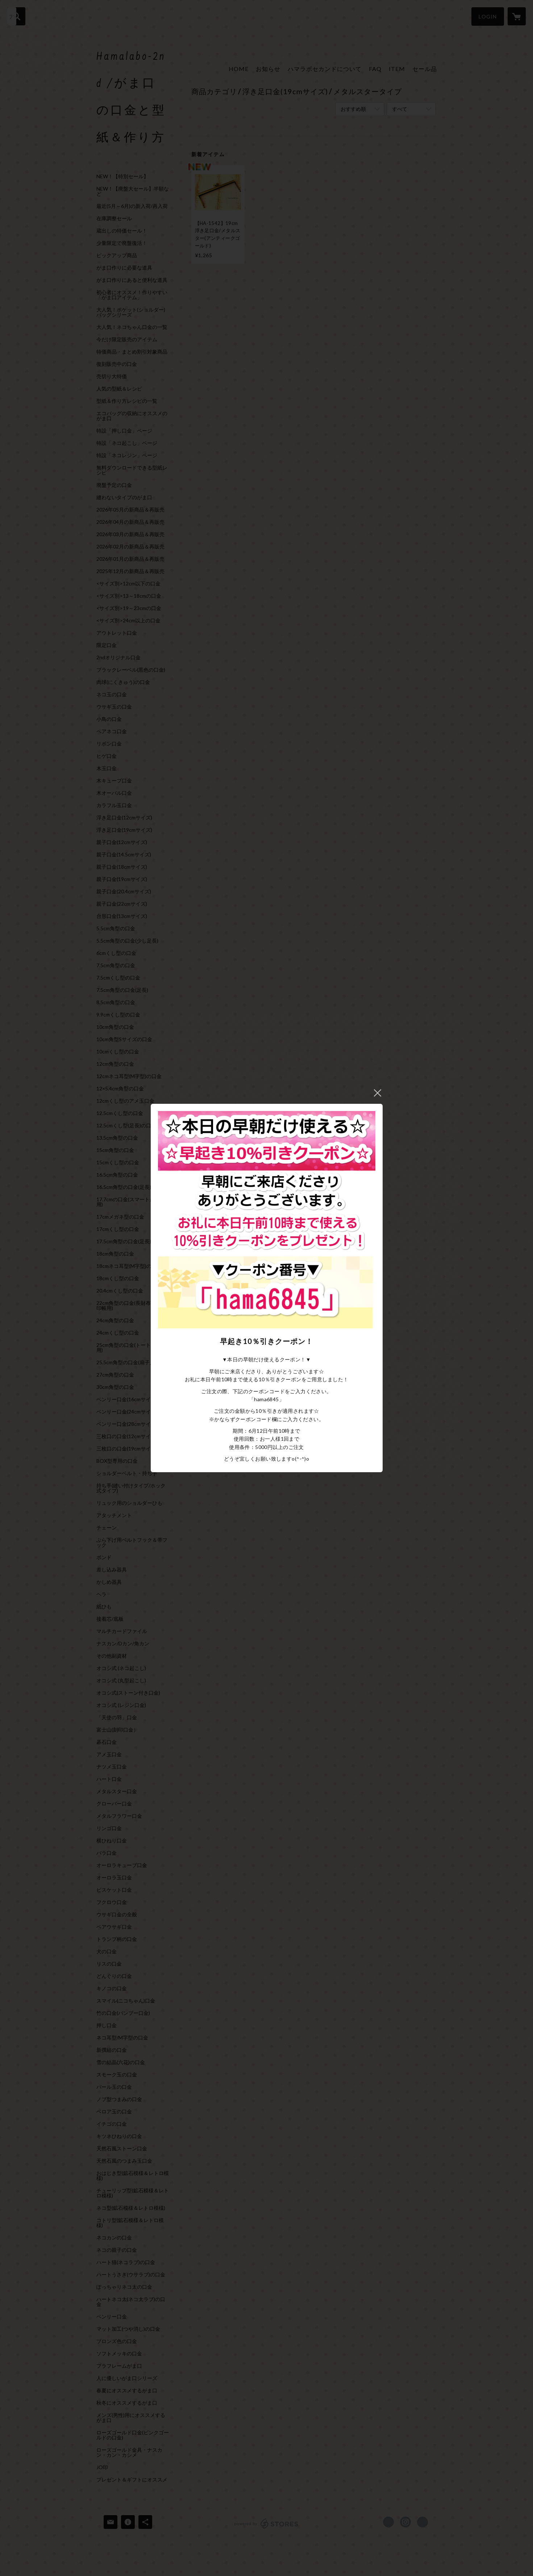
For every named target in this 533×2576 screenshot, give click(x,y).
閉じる (377, 1093)
